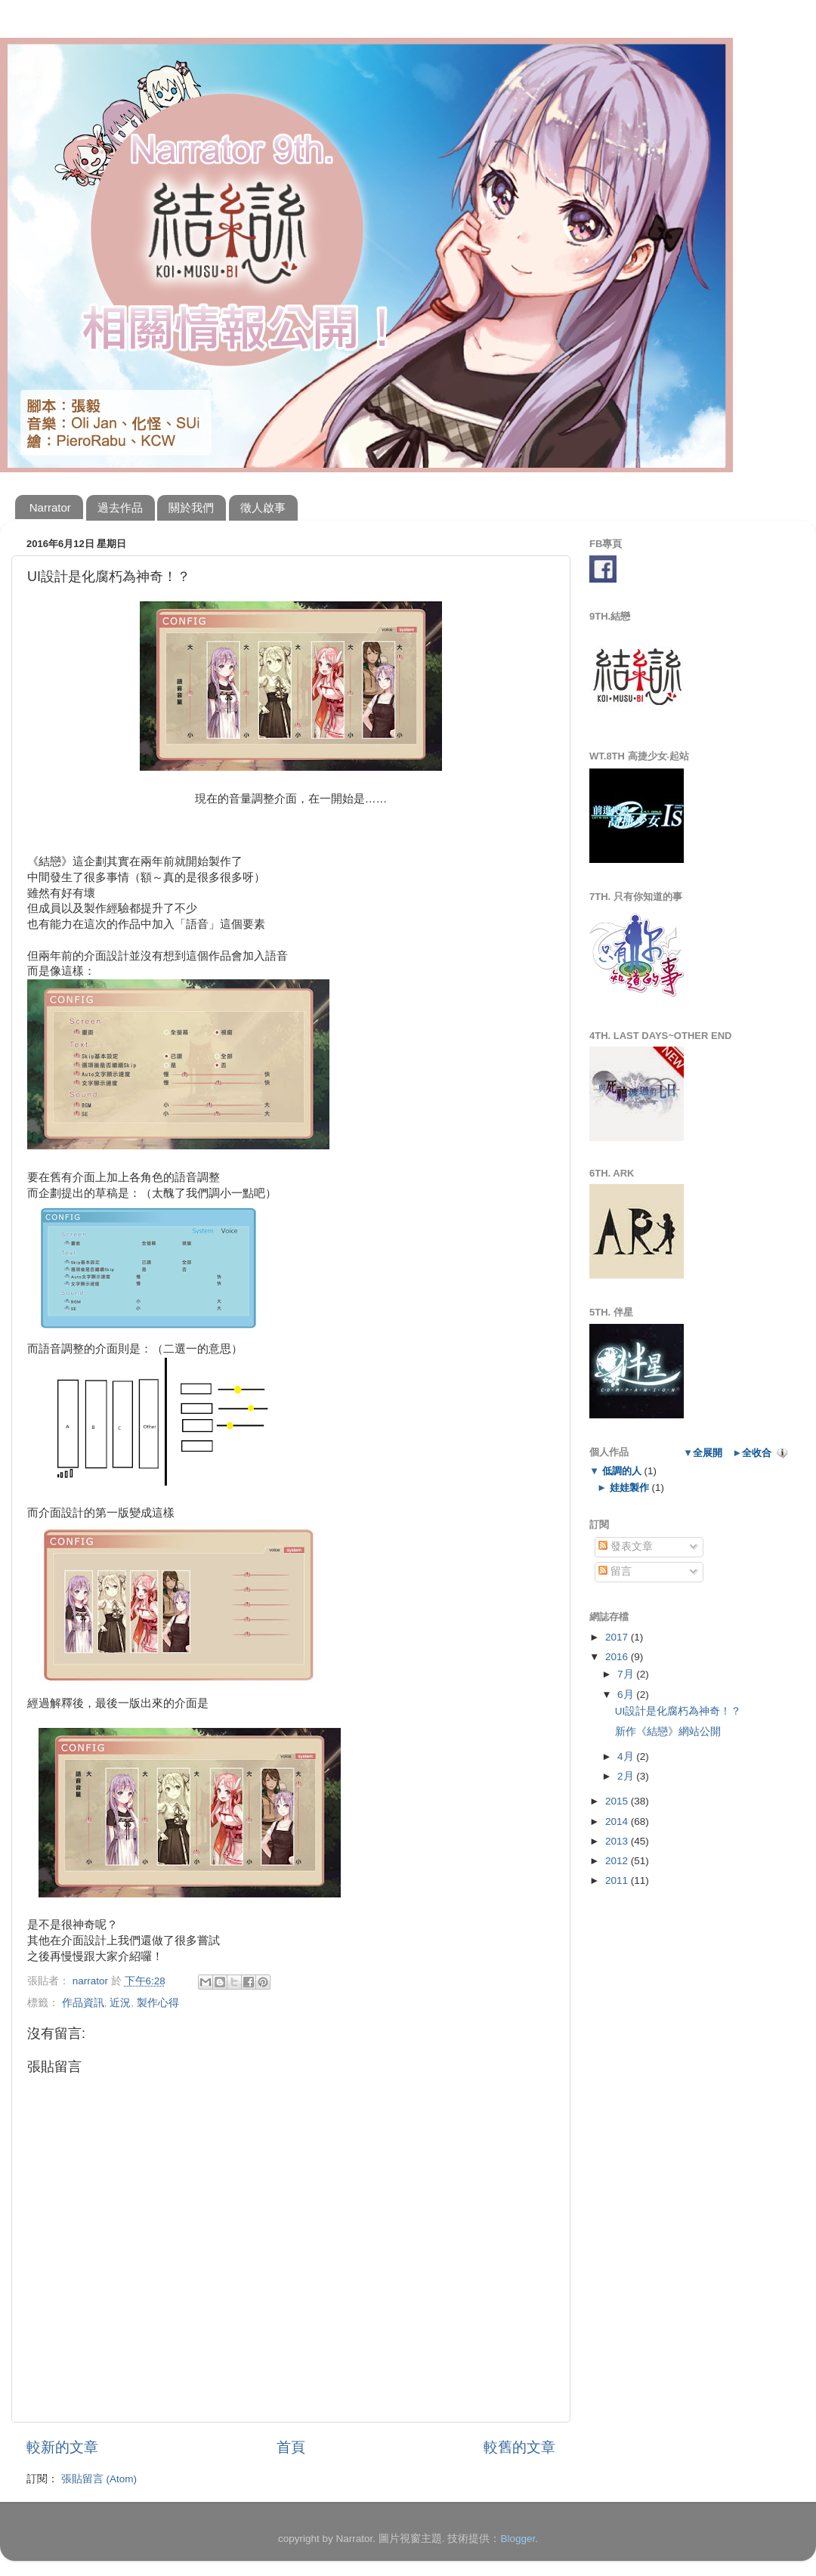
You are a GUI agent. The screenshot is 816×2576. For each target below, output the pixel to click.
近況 (120, 2003)
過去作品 (120, 507)
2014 (618, 1821)
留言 (615, 1571)
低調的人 (621, 1471)
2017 (618, 1637)
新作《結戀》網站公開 (668, 1731)
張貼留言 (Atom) (99, 2479)
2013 (618, 1841)
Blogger (517, 2538)
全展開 (707, 1452)
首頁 (291, 2447)
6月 (626, 1694)
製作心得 (158, 2003)
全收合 (756, 1452)
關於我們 (191, 507)
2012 (618, 1860)
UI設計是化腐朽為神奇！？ (678, 1711)
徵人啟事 (263, 507)
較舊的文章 (519, 2447)
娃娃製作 (629, 1487)
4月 (626, 1756)
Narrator (50, 507)
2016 (618, 1656)
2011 (618, 1880)
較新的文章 (62, 2447)
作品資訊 (83, 2003)
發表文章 (625, 1546)
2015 (618, 1801)
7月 (626, 1674)
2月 (626, 1776)
